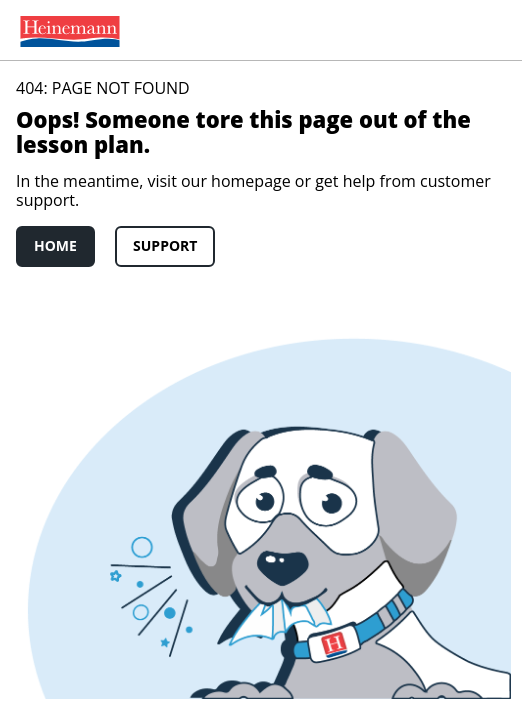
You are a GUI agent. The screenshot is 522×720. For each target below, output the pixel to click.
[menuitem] (66, 30)
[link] (66, 30)
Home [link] (55, 245)
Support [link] (165, 245)
